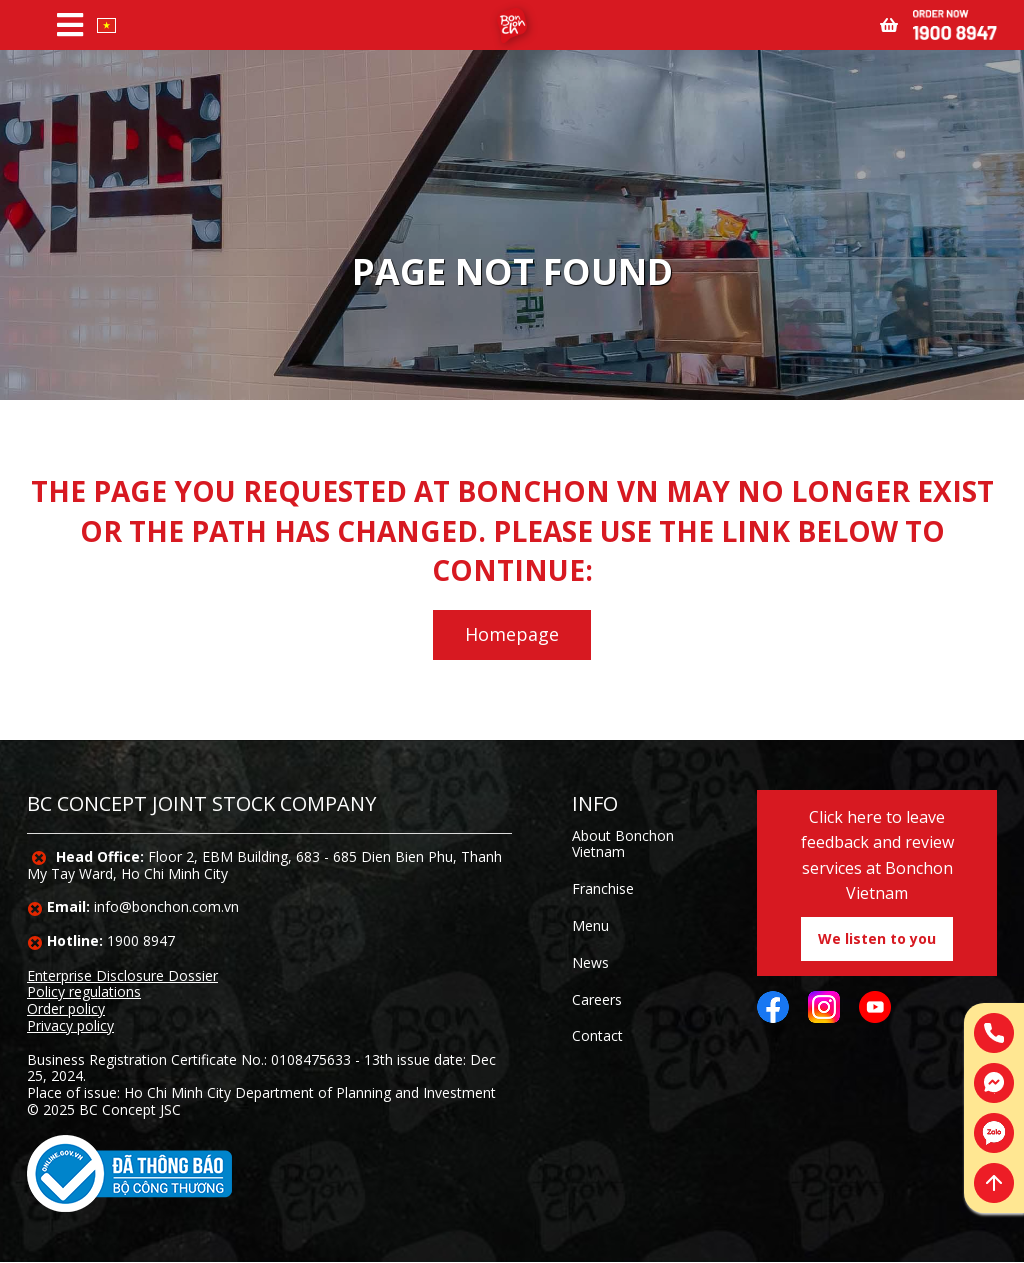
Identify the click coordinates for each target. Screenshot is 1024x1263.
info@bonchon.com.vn (166, 906)
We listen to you (877, 938)
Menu (590, 925)
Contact (597, 1035)
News (590, 962)
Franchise (603, 888)
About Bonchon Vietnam (623, 844)
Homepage (512, 634)
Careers (597, 999)
